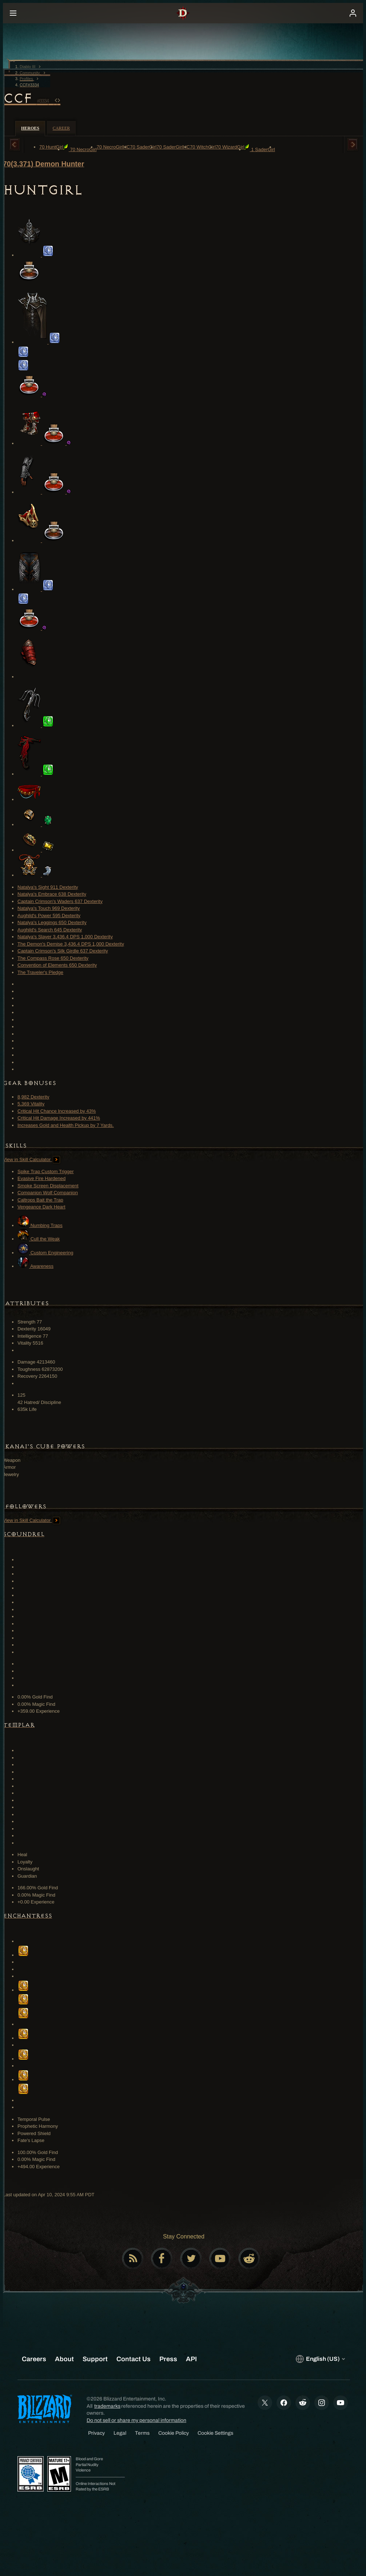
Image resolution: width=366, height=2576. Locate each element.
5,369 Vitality (30, 1103)
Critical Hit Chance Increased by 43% (56, 1111)
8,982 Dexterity (33, 1097)
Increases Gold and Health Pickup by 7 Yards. (65, 1125)
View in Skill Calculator (31, 1159)
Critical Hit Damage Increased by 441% (58, 1118)
